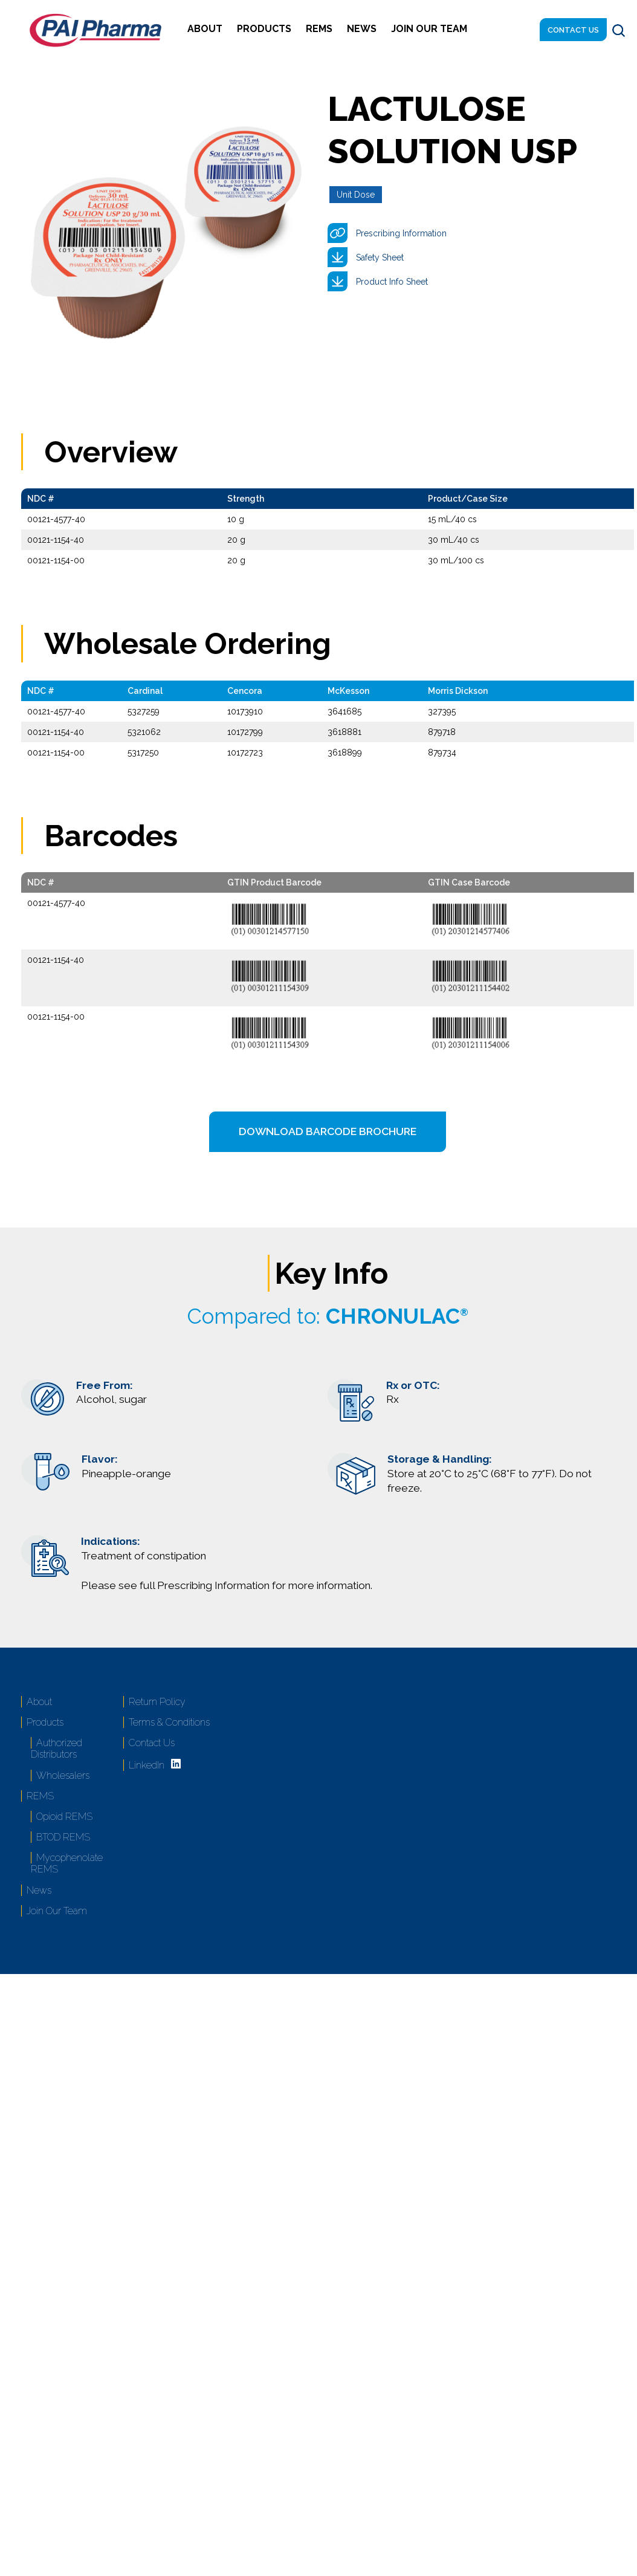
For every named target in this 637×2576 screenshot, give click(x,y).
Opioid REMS (64, 1816)
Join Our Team (429, 28)
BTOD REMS (63, 1837)
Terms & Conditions (169, 1722)
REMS (319, 28)
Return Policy (157, 1701)
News (362, 28)
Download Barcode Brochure (327, 1131)
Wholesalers (62, 1775)
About (204, 28)
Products (264, 28)
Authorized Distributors (56, 1748)
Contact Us (573, 29)
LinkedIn (146, 1765)
